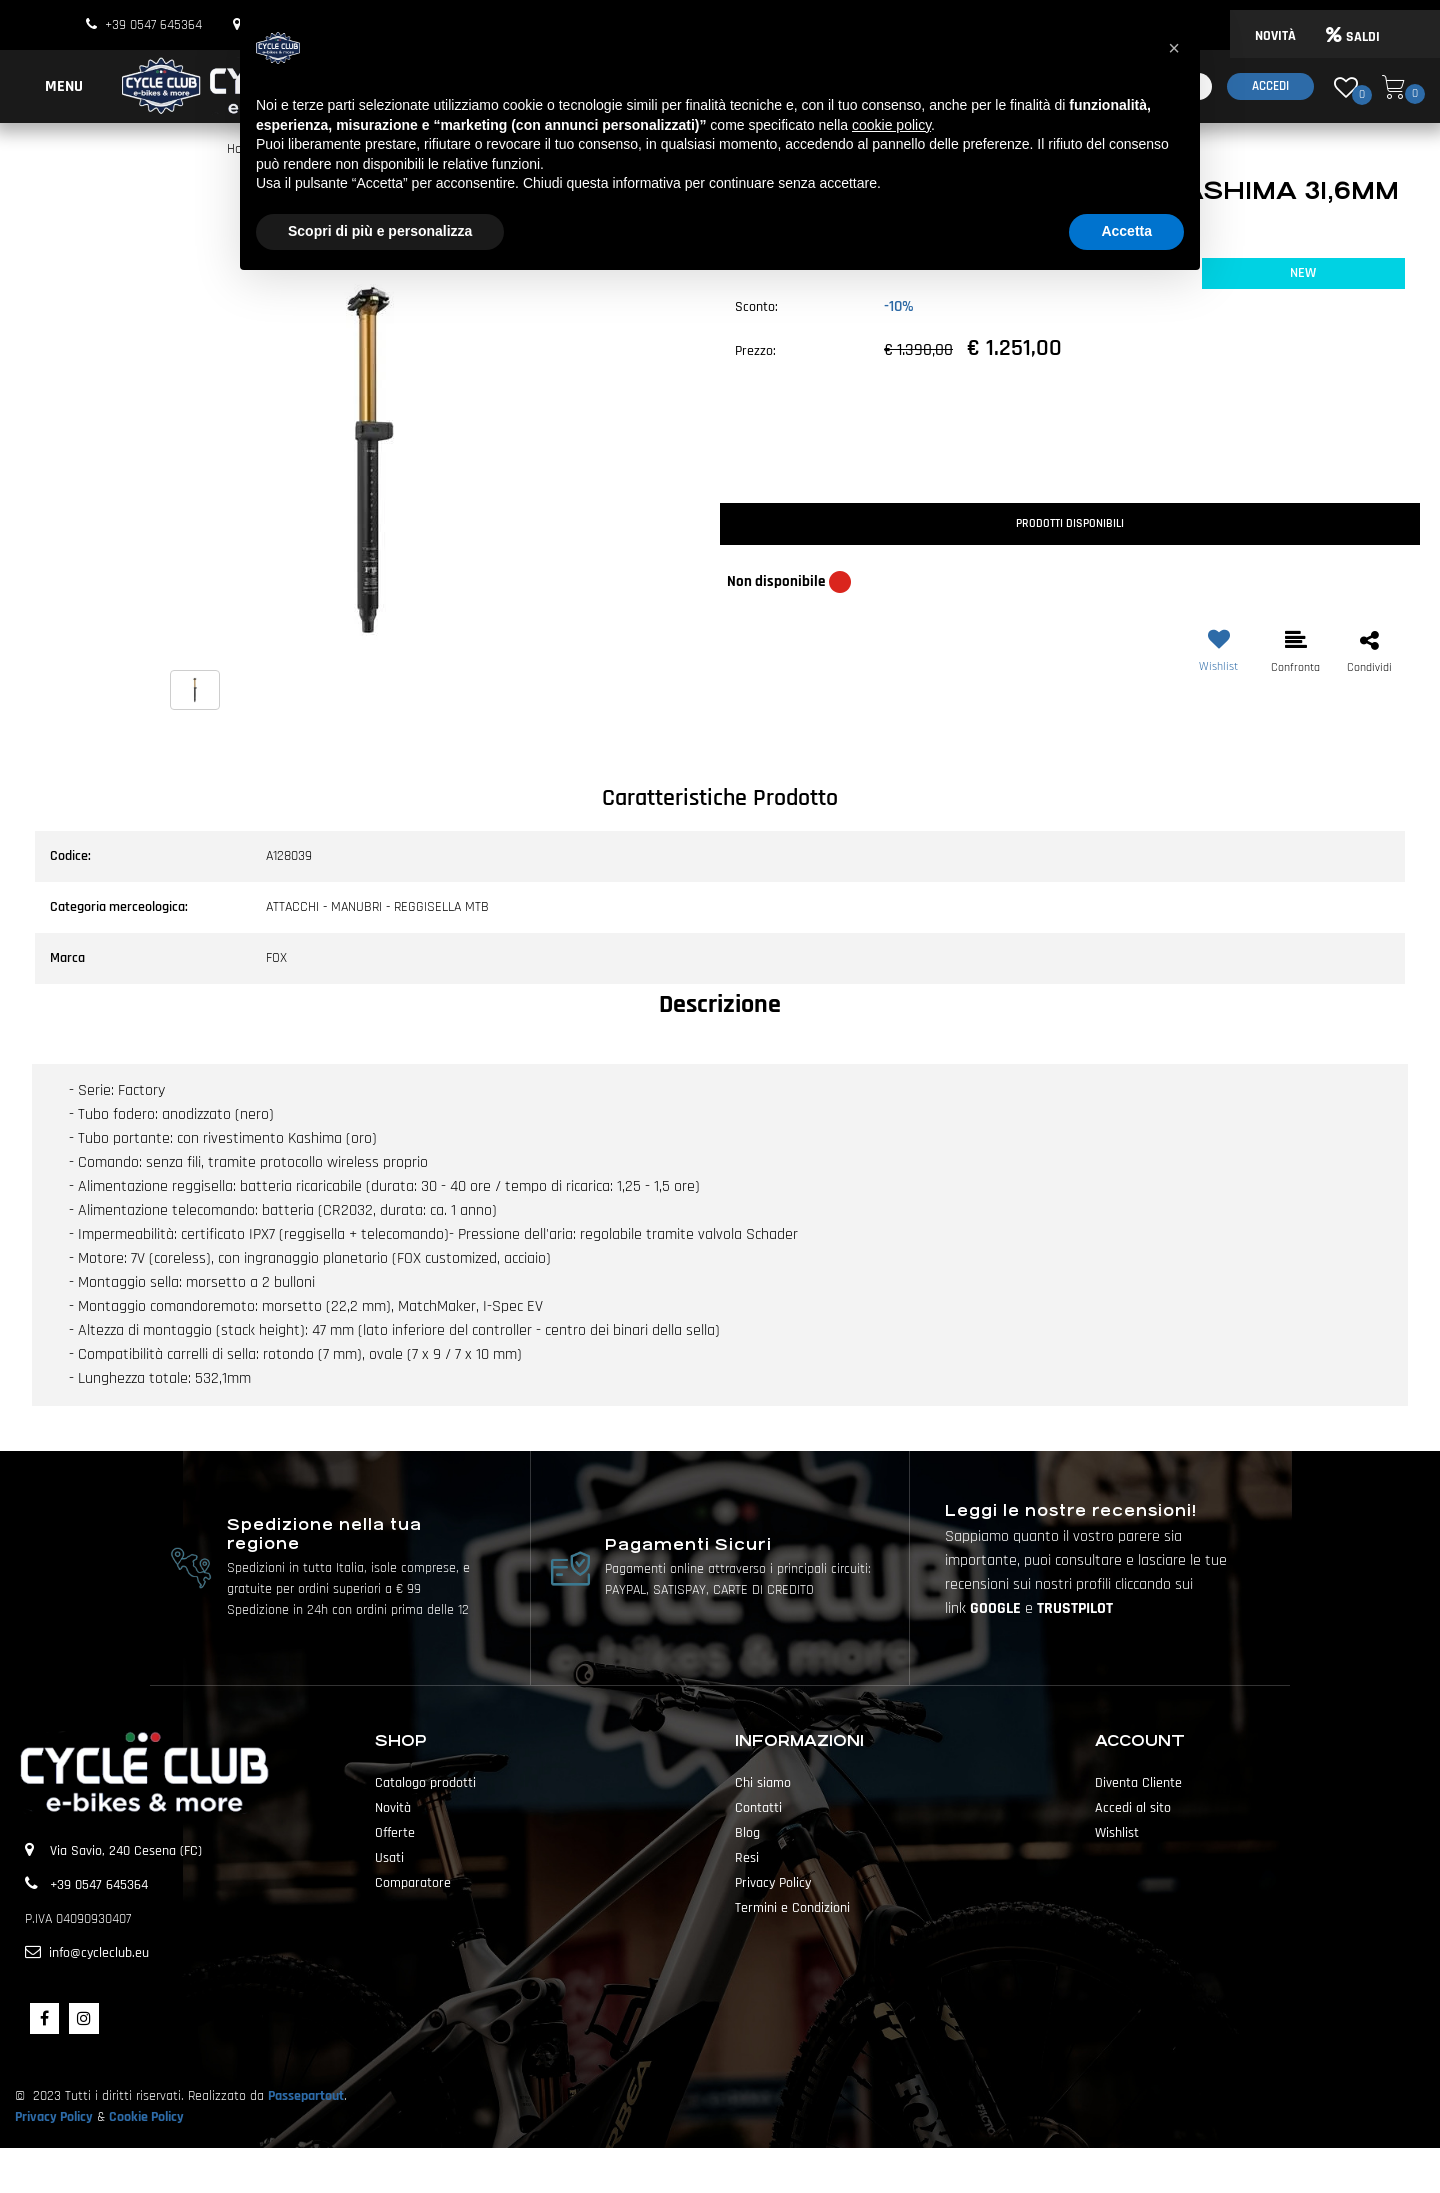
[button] (370, 460)
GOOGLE (997, 1608)
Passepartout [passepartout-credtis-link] (755, 2170)
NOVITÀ (1275, 36)
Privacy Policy (54, 2117)
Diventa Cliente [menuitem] (1138, 1783)
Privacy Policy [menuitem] (773, 1883)
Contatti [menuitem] (758, 1808)
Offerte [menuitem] (395, 1833)
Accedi (1270, 86)
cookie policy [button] (891, 125)
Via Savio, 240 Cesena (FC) (126, 1851)
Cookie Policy (146, 2117)
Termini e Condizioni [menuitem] (792, 1908)
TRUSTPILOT (1075, 1608)
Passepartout (306, 2096)
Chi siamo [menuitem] (763, 1783)
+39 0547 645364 (153, 25)
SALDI (1353, 37)
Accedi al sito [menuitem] (1133, 1808)
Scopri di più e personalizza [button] (380, 231)
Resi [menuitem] (747, 1858)
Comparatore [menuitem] (413, 1883)
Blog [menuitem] (747, 1833)
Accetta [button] (1126, 231)
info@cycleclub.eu (99, 1953)
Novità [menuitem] (393, 1808)
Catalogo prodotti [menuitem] (425, 1783)
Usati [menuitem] (389, 1858)
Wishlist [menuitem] (1117, 1833)
